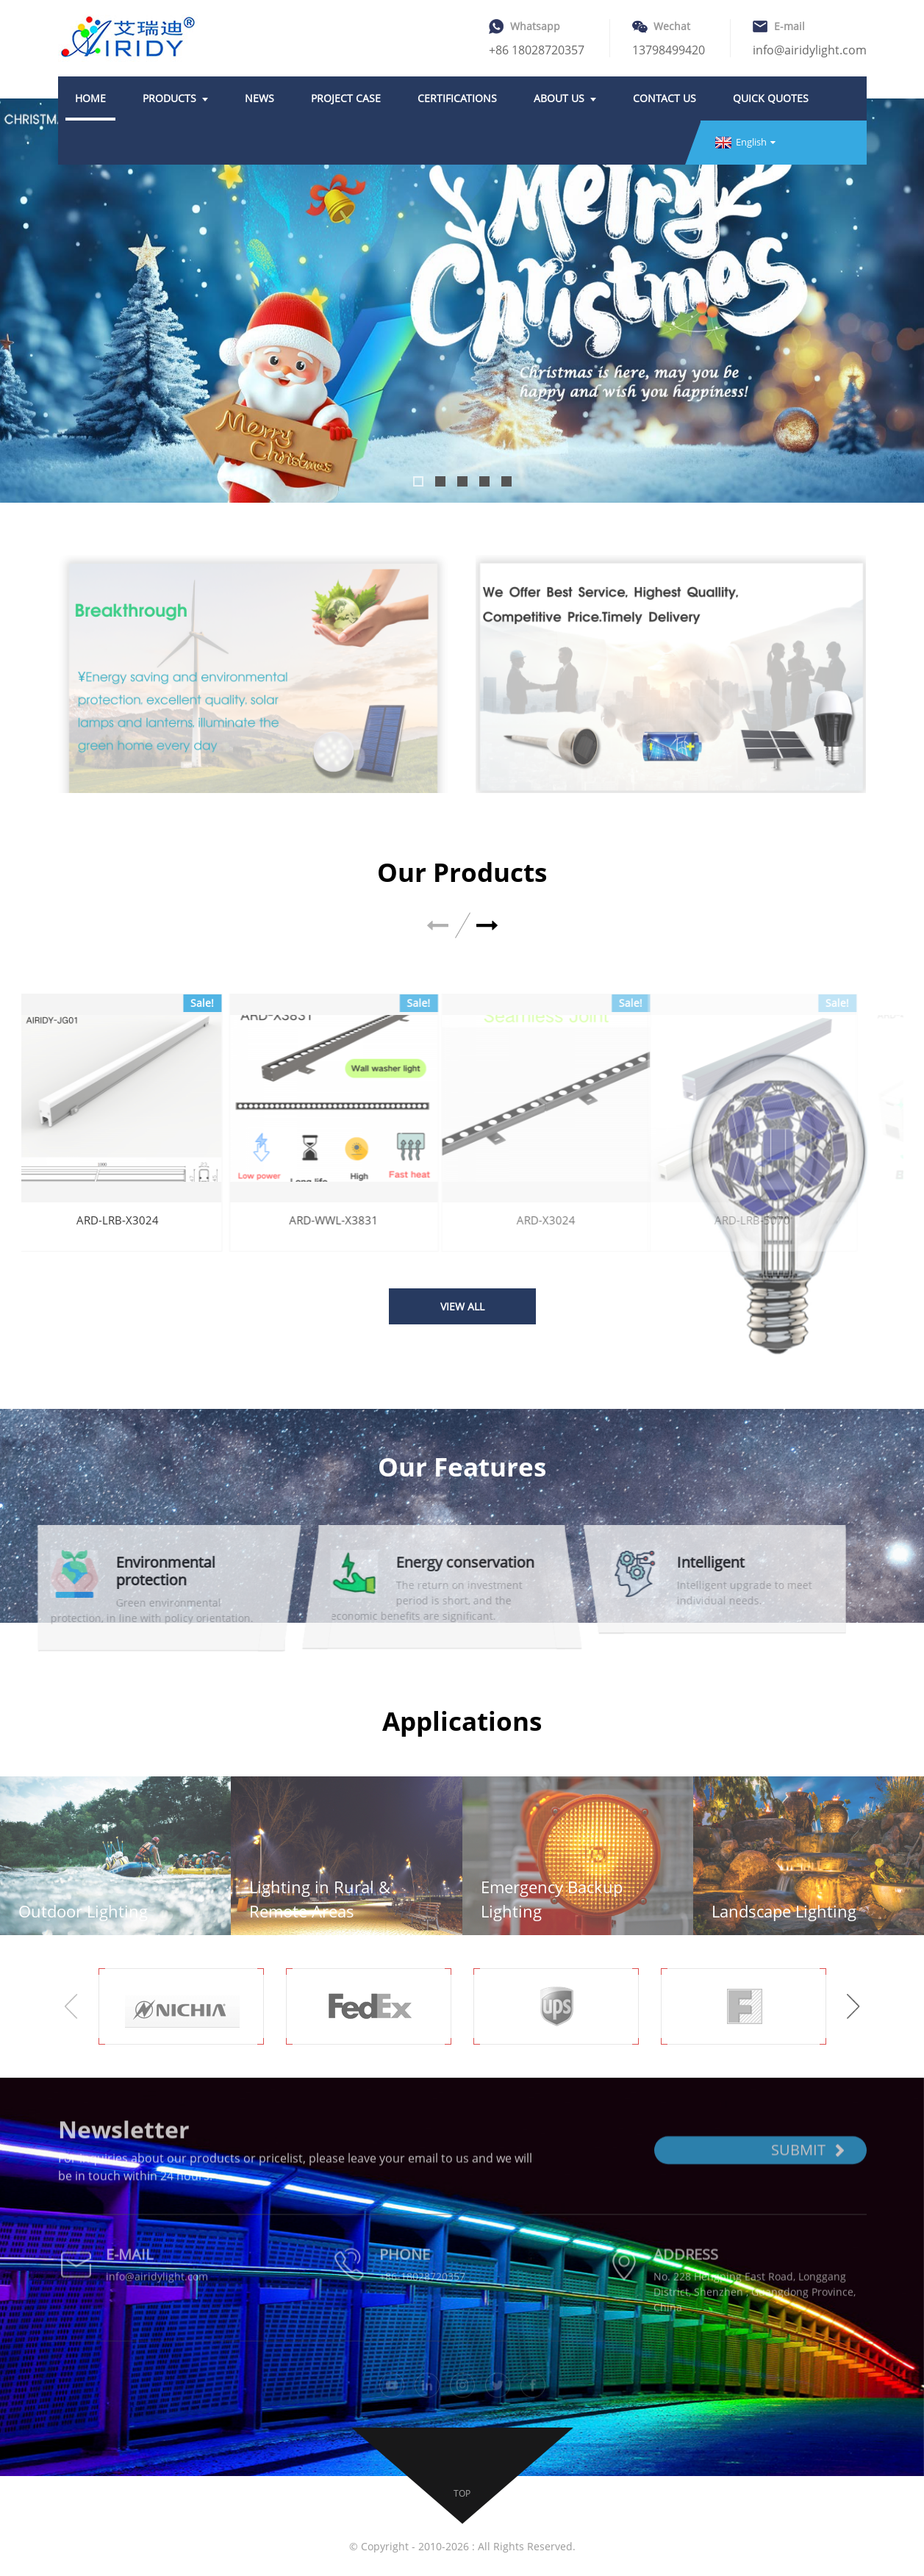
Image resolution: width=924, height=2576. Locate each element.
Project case (346, 98)
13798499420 (668, 50)
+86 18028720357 (536, 50)
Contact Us (664, 98)
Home (90, 98)
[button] (418, 481)
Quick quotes (771, 98)
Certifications (457, 98)
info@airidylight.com (810, 50)
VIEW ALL (462, 1306)
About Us (565, 98)
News (259, 98)
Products (175, 98)
